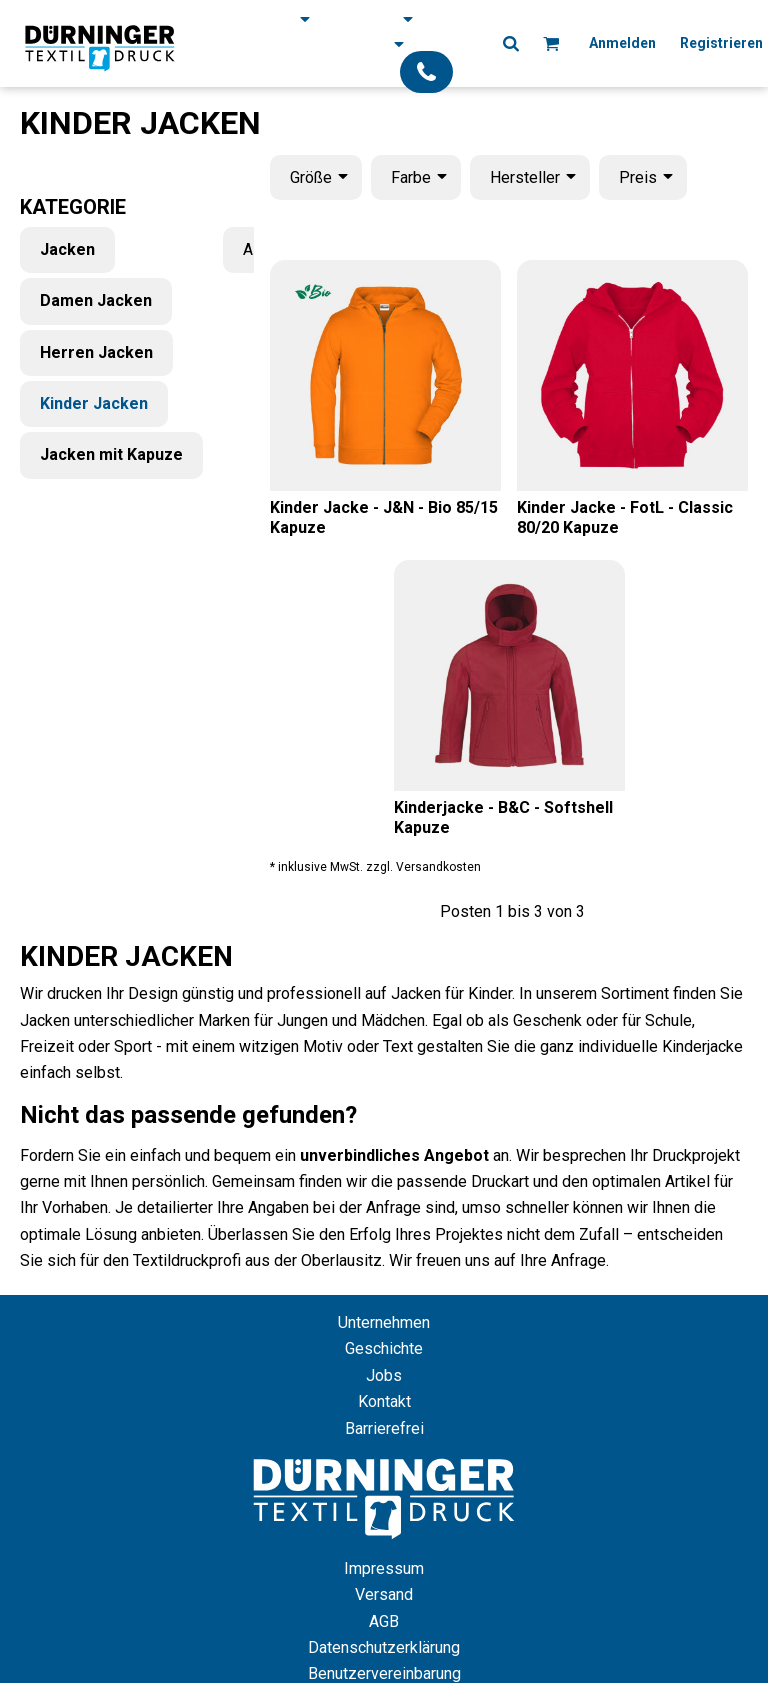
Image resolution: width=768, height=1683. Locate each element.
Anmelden (622, 43)
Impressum (384, 1568)
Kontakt (384, 1401)
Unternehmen (384, 1322)
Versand (384, 1594)
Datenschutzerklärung (384, 1647)
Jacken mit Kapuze (111, 454)
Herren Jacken (96, 352)
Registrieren (721, 43)
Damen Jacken (96, 300)
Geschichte (384, 1348)
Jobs (384, 1375)
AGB (384, 1621)
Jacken (67, 249)
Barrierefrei (384, 1428)
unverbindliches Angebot (394, 1155)
